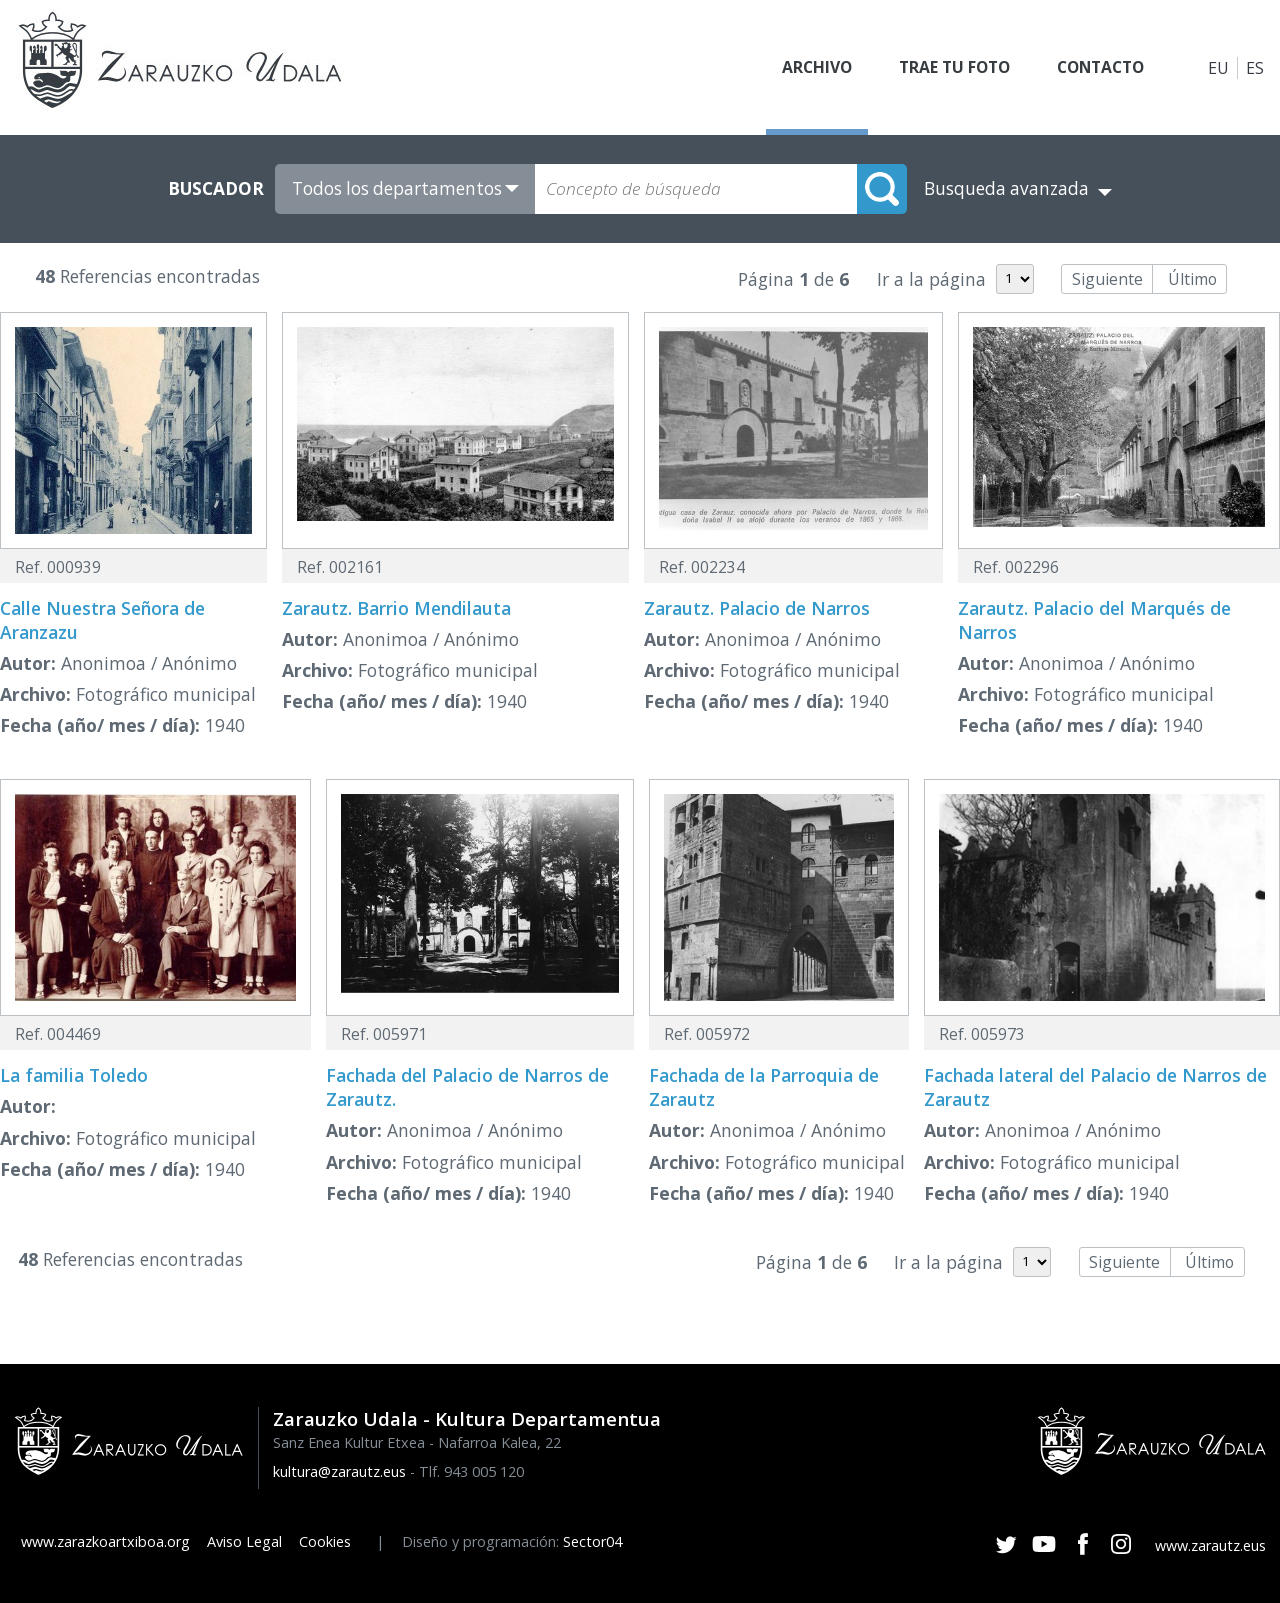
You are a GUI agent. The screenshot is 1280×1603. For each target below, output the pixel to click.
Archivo (802, 68)
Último (1192, 279)
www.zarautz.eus (1210, 1545)
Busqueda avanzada (1006, 188)
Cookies (325, 1541)
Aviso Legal (244, 1541)
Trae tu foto (944, 68)
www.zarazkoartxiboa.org (105, 1541)
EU (1218, 68)
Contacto (1097, 68)
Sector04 (592, 1541)
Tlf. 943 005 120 (471, 1471)
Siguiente (1107, 279)
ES (1255, 68)
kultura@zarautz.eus (339, 1471)
